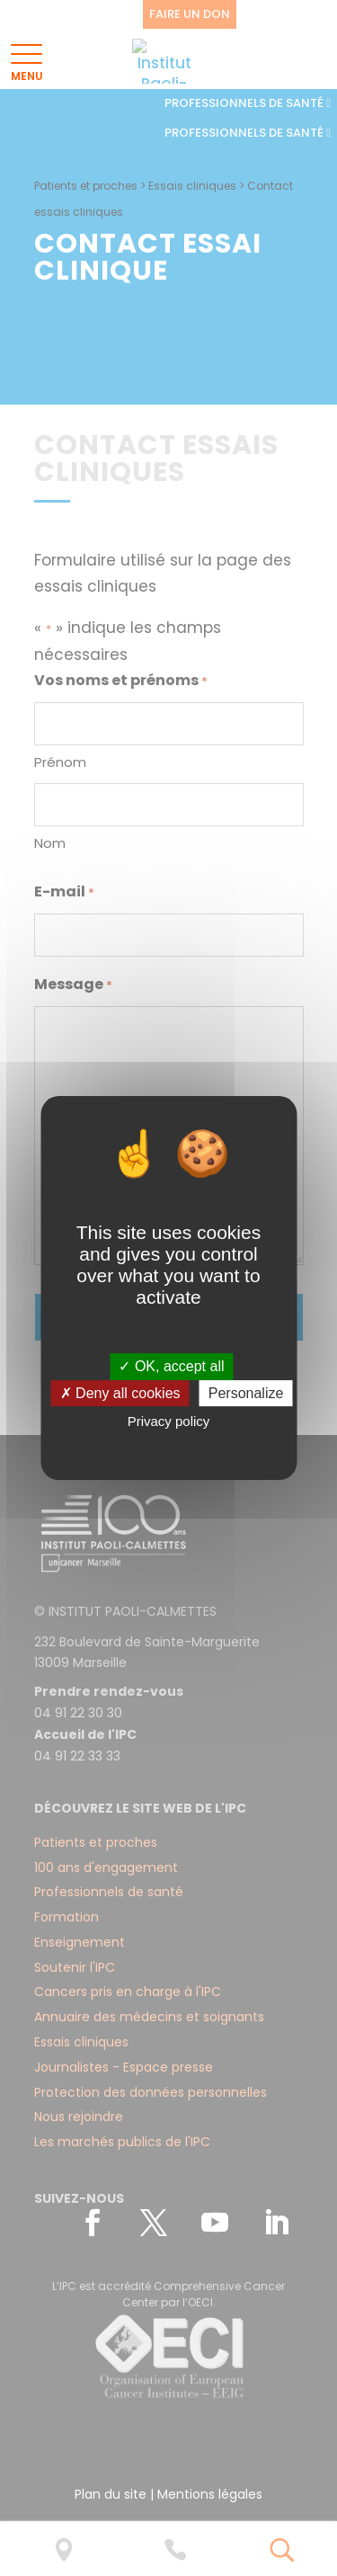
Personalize (246, 1393)
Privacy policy (169, 1422)
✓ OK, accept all (171, 1366)
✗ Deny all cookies (120, 1393)
